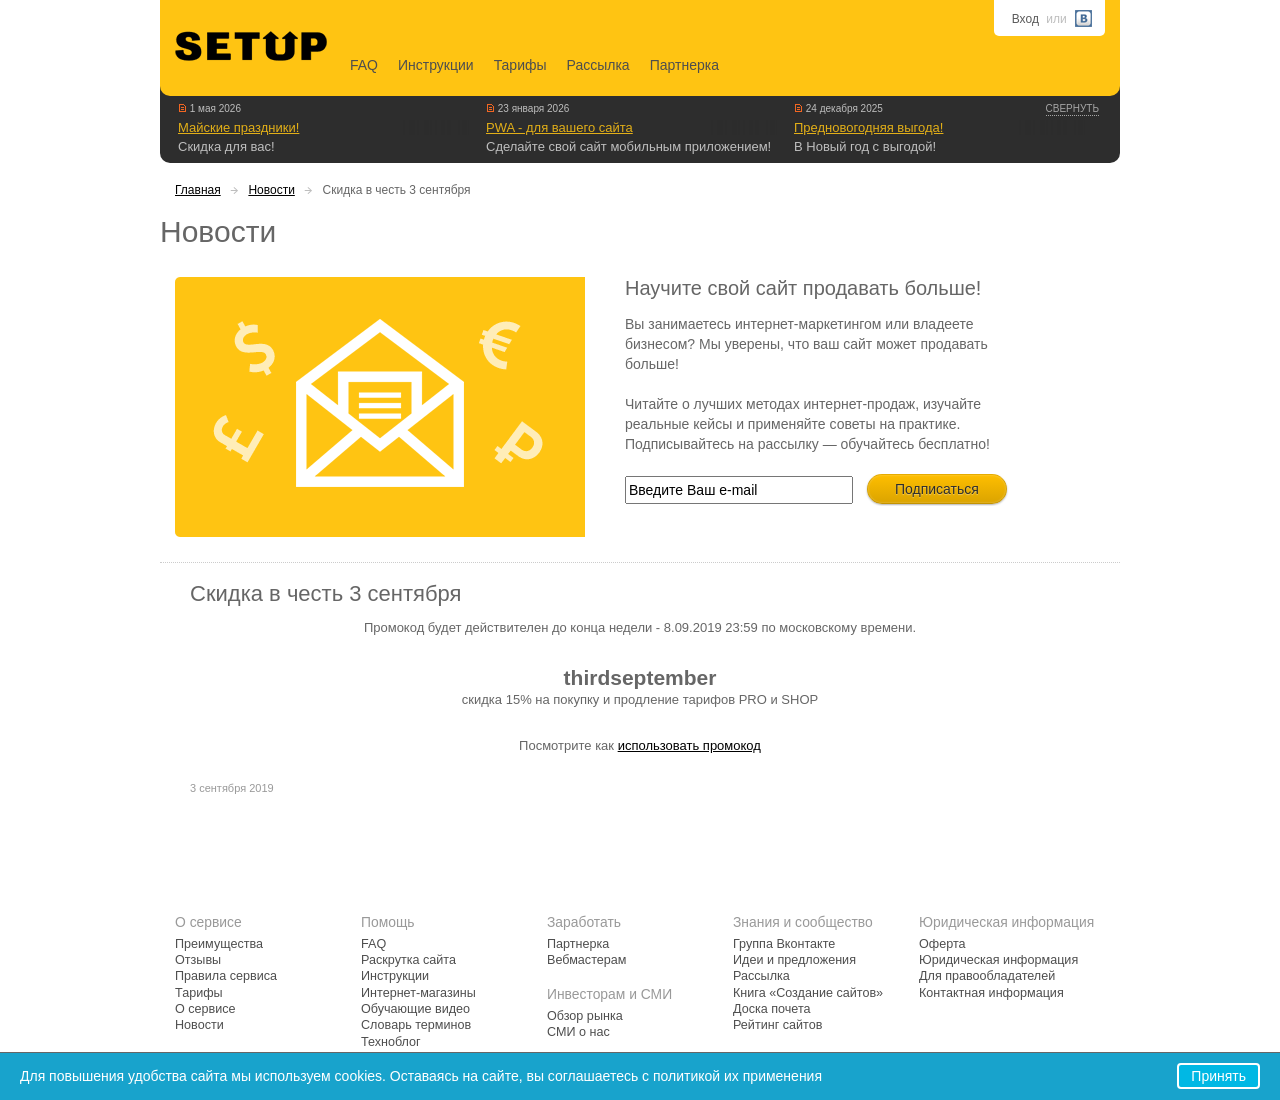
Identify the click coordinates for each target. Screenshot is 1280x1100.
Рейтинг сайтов (777, 1025)
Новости (271, 190)
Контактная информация (991, 993)
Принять (1218, 1076)
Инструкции (436, 65)
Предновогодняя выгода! (868, 127)
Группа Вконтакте (784, 944)
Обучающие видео (415, 1009)
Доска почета (772, 1009)
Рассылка (598, 65)
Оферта (942, 944)
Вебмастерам (586, 960)
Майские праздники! (238, 127)
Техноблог (391, 1042)
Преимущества (219, 944)
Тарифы (520, 65)
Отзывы (198, 960)
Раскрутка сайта (408, 960)
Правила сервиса (226, 976)
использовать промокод (689, 745)
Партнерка (684, 65)
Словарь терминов (416, 1025)
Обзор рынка (585, 1016)
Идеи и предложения (794, 960)
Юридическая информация (998, 960)
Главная (198, 190)
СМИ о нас (578, 1032)
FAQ (364, 65)
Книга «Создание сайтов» (808, 993)
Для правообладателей (987, 976)
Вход (1025, 19)
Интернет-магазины (418, 993)
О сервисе (205, 1009)
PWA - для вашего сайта (559, 127)
